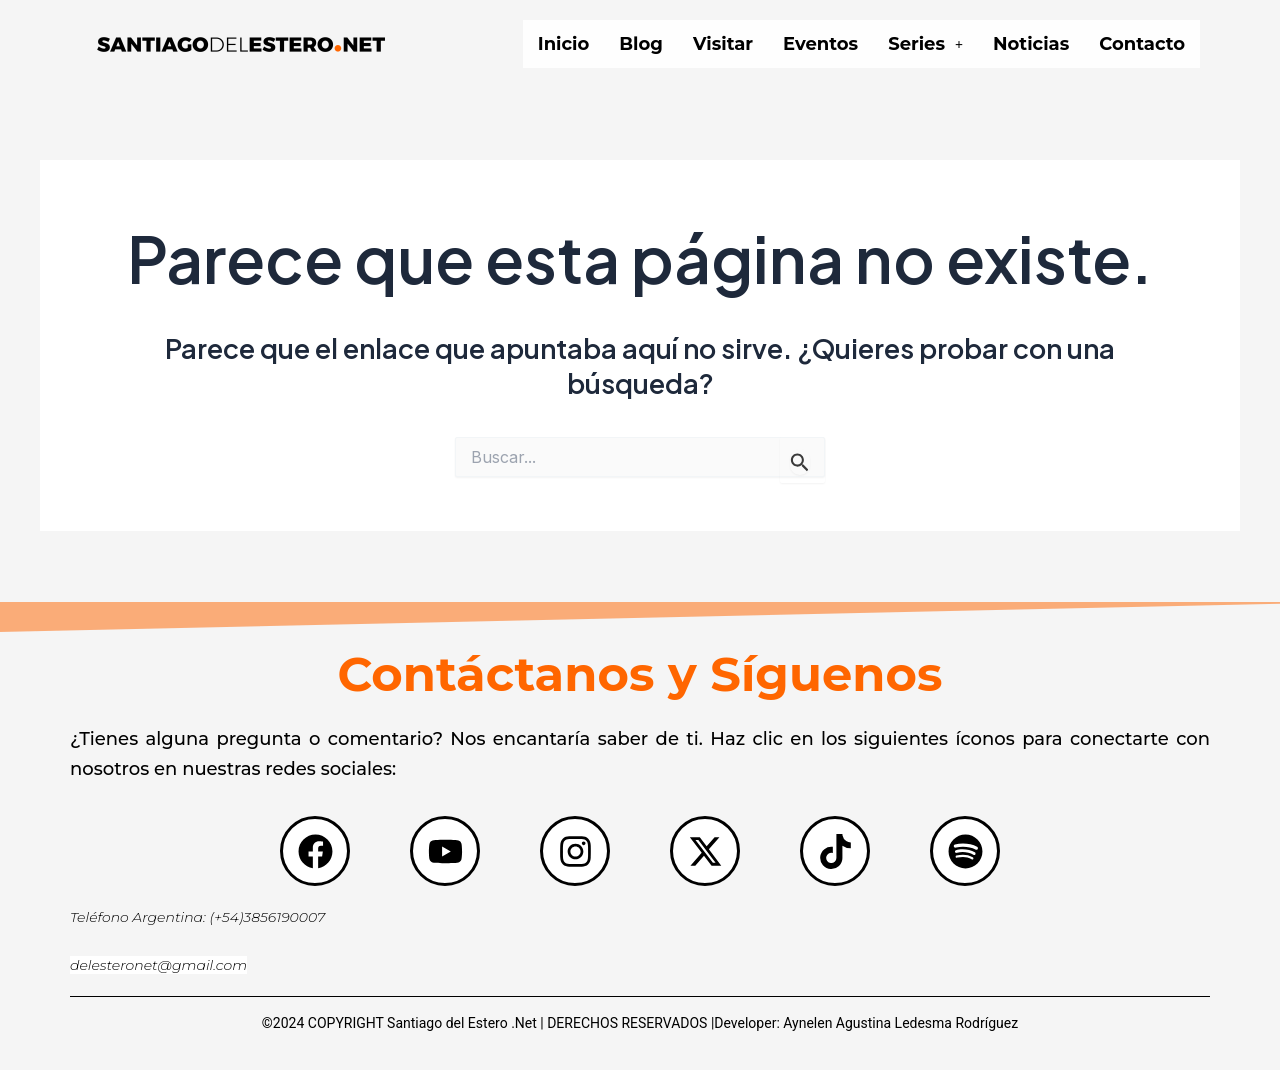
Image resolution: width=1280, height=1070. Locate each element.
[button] (925, 44)
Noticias (1031, 44)
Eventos (820, 44)
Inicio (564, 44)
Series (925, 44)
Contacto (1142, 44)
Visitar (723, 44)
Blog (641, 44)
